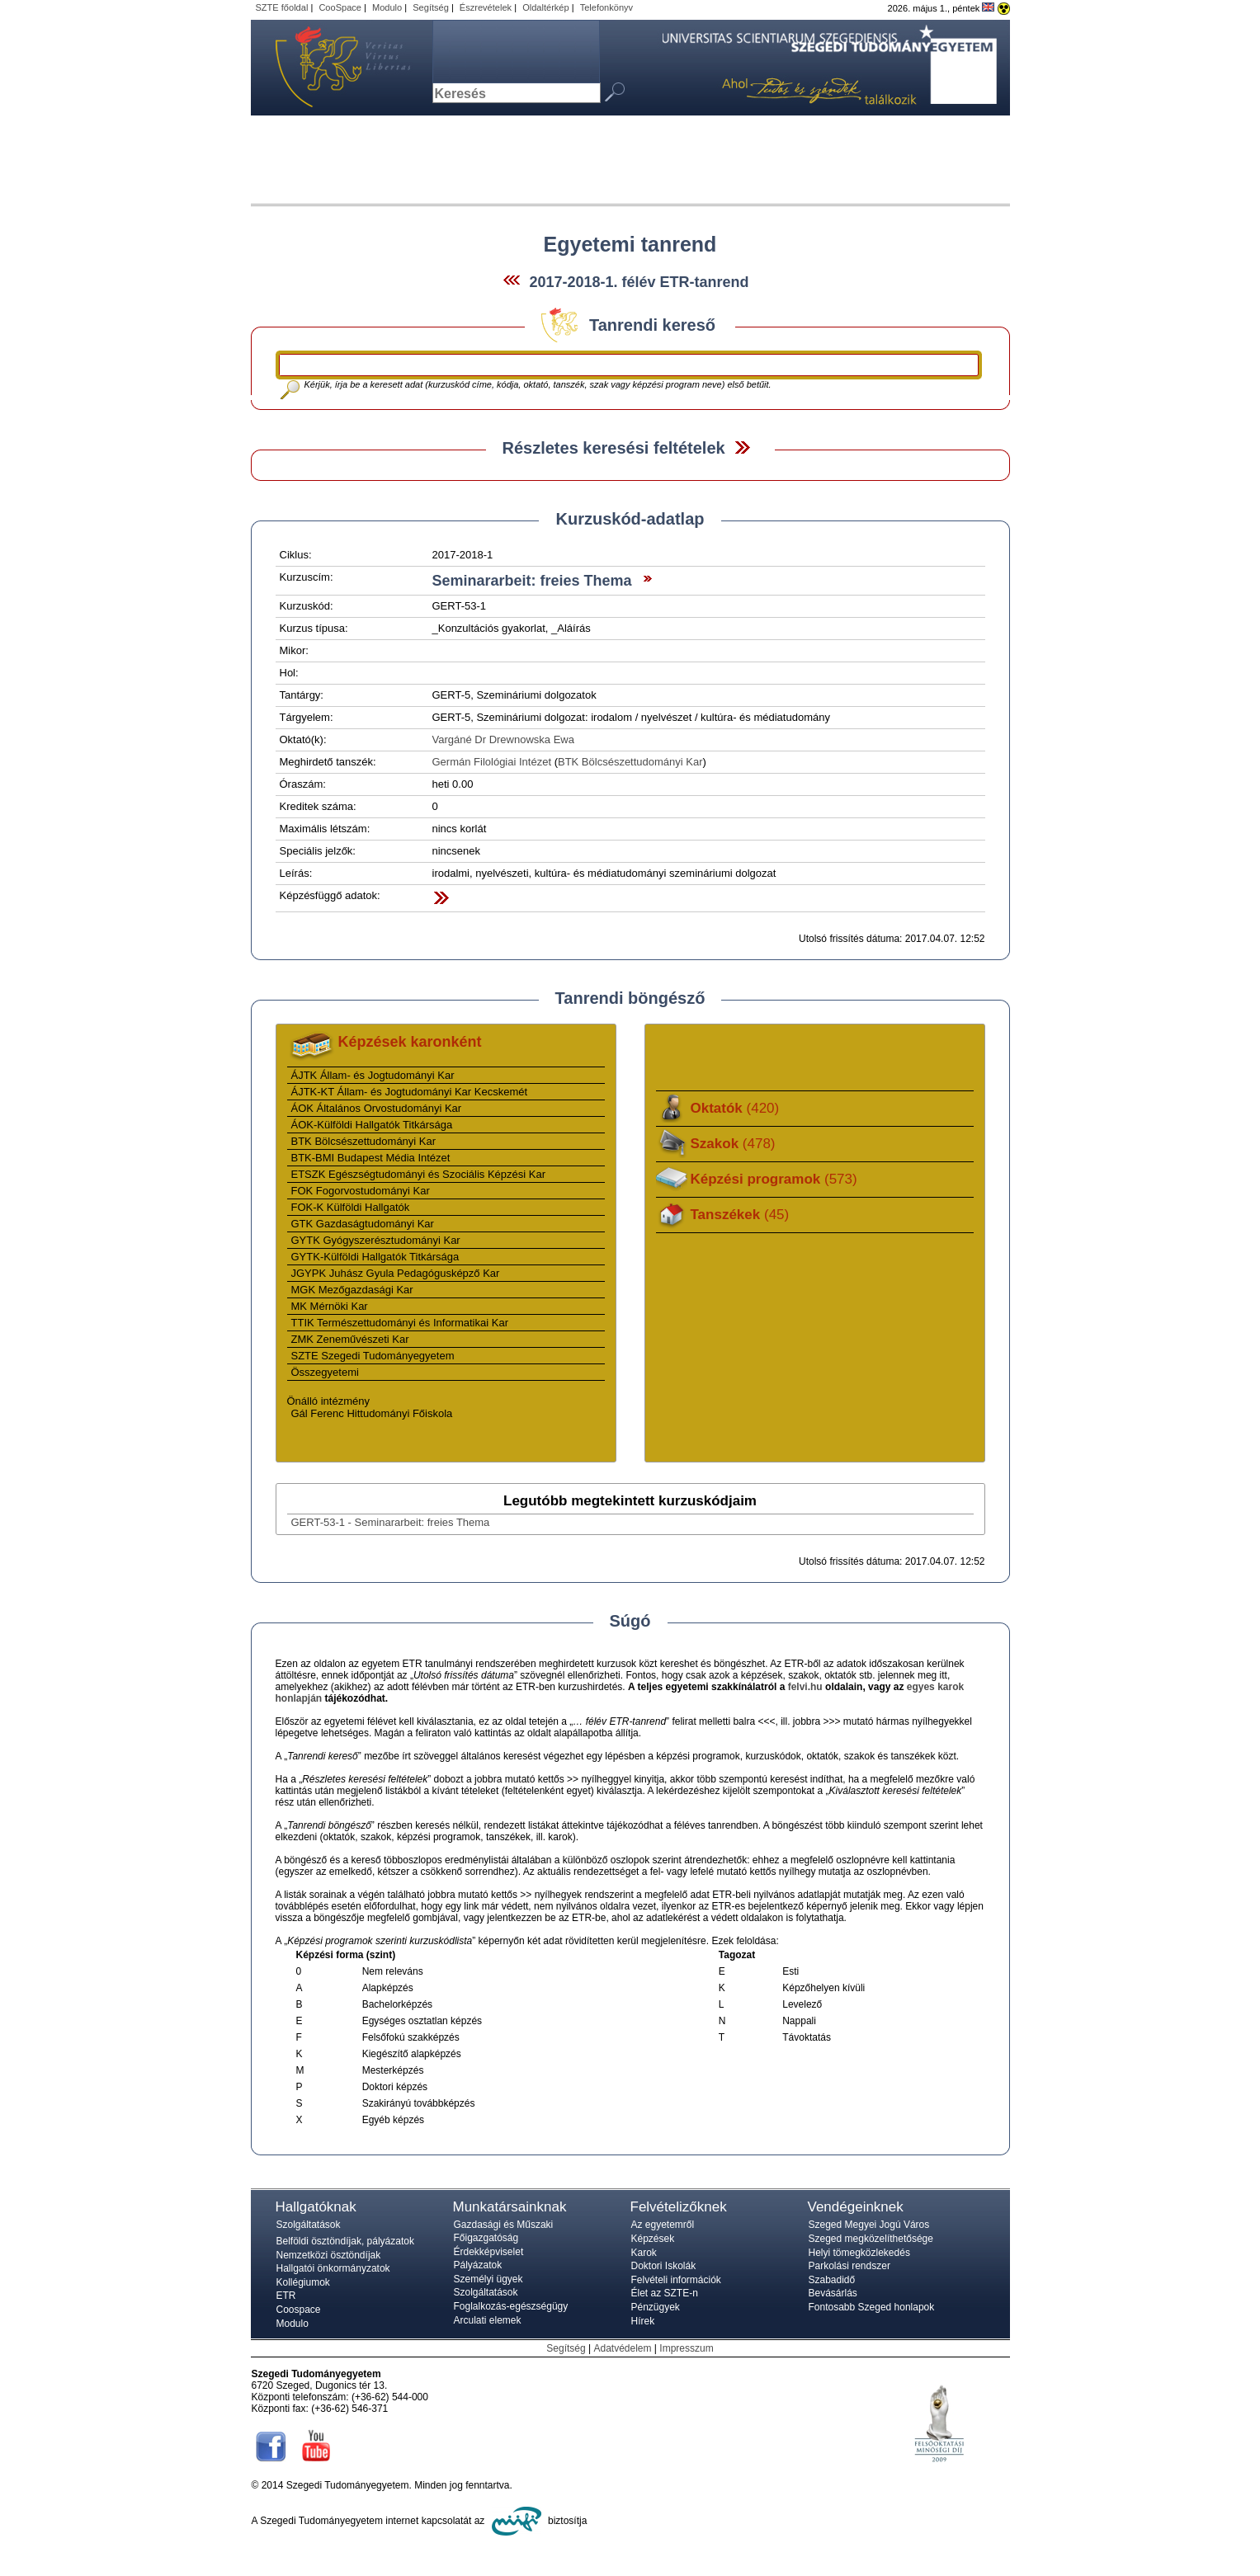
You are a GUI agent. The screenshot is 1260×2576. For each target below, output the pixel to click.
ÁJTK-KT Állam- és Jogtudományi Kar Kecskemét (409, 1091)
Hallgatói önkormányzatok (333, 2268)
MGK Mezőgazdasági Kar (352, 1289)
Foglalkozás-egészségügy (511, 2306)
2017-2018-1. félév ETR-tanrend (638, 282)
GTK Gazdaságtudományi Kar (362, 1223)
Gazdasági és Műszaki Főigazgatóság (504, 2231)
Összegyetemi (325, 1372)
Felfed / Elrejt (742, 447)
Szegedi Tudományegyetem (333, 67)
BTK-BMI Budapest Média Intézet (371, 1157)
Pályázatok (478, 2265)
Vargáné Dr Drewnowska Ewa (503, 739)
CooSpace (340, 7)
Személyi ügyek (488, 2279)
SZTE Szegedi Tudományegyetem (373, 1355)
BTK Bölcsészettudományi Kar (630, 762)
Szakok (733, 1143)
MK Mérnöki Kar (329, 1306)
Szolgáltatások (308, 2224)
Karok (644, 2252)
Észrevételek (486, 7)
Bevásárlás (833, 2293)
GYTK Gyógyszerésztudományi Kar (375, 1240)
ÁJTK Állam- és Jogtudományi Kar (373, 1075)
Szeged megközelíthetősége (871, 2238)
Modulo (387, 7)
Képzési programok (774, 1179)
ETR (286, 2295)
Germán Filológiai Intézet (492, 762)
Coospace (298, 2309)
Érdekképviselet (489, 2252)
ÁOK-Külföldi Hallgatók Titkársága (372, 1124)
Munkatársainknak (510, 2207)
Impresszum (686, 2348)
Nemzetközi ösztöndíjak (328, 2255)
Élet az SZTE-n (664, 2293)
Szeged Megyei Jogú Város (869, 2224)
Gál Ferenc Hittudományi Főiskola (372, 1413)
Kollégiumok (303, 2282)
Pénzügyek (655, 2307)
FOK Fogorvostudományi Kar (360, 1190)
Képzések (653, 2238)
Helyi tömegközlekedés (859, 2252)
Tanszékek (740, 1214)
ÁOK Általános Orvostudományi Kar (376, 1108)
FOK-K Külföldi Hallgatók (350, 1207)
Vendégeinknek (856, 2207)
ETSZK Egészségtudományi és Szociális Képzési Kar (418, 1174)
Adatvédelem (622, 2348)
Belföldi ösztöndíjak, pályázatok (345, 2241)
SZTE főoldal (282, 7)
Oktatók (735, 1108)
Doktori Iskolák (663, 2266)
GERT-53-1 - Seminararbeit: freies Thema (390, 1522)
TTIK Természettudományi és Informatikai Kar (399, 1322)
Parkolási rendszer (849, 2266)
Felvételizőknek (678, 2207)
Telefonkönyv (606, 7)
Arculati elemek (487, 2320)
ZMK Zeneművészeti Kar (350, 1339)
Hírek (643, 2321)
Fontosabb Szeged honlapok (872, 2307)
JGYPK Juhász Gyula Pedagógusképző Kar (395, 1273)
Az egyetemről (663, 2224)
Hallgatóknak (316, 2207)
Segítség (431, 7)
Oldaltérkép (545, 7)
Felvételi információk (676, 2280)
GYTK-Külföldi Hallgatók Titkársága (375, 1256)
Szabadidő (832, 2280)
